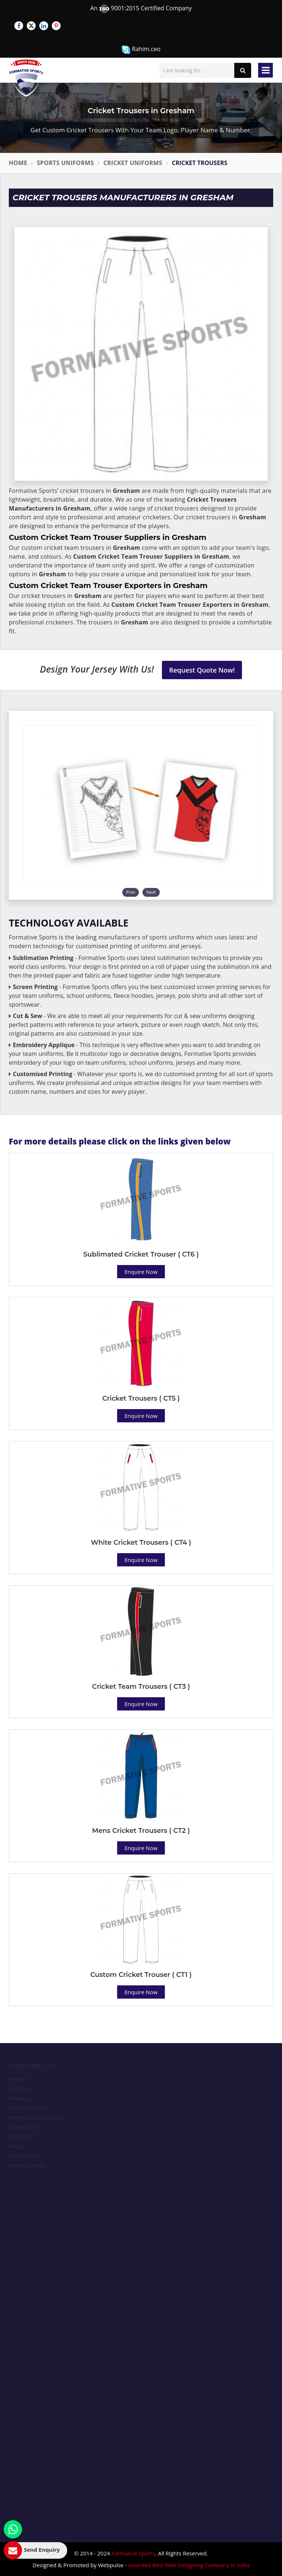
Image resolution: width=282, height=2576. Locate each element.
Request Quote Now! (202, 670)
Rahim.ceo (141, 49)
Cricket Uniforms (133, 163)
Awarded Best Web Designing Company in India (189, 2565)
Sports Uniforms (65, 163)
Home (18, 163)
